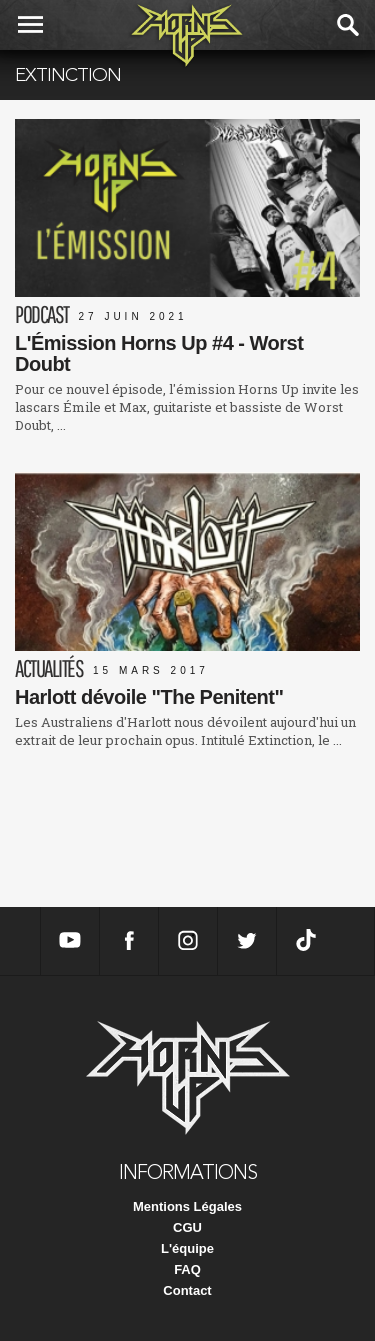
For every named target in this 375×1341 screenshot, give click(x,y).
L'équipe (187, 1248)
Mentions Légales (187, 1206)
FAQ (187, 1269)
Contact (187, 1290)
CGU (187, 1227)
